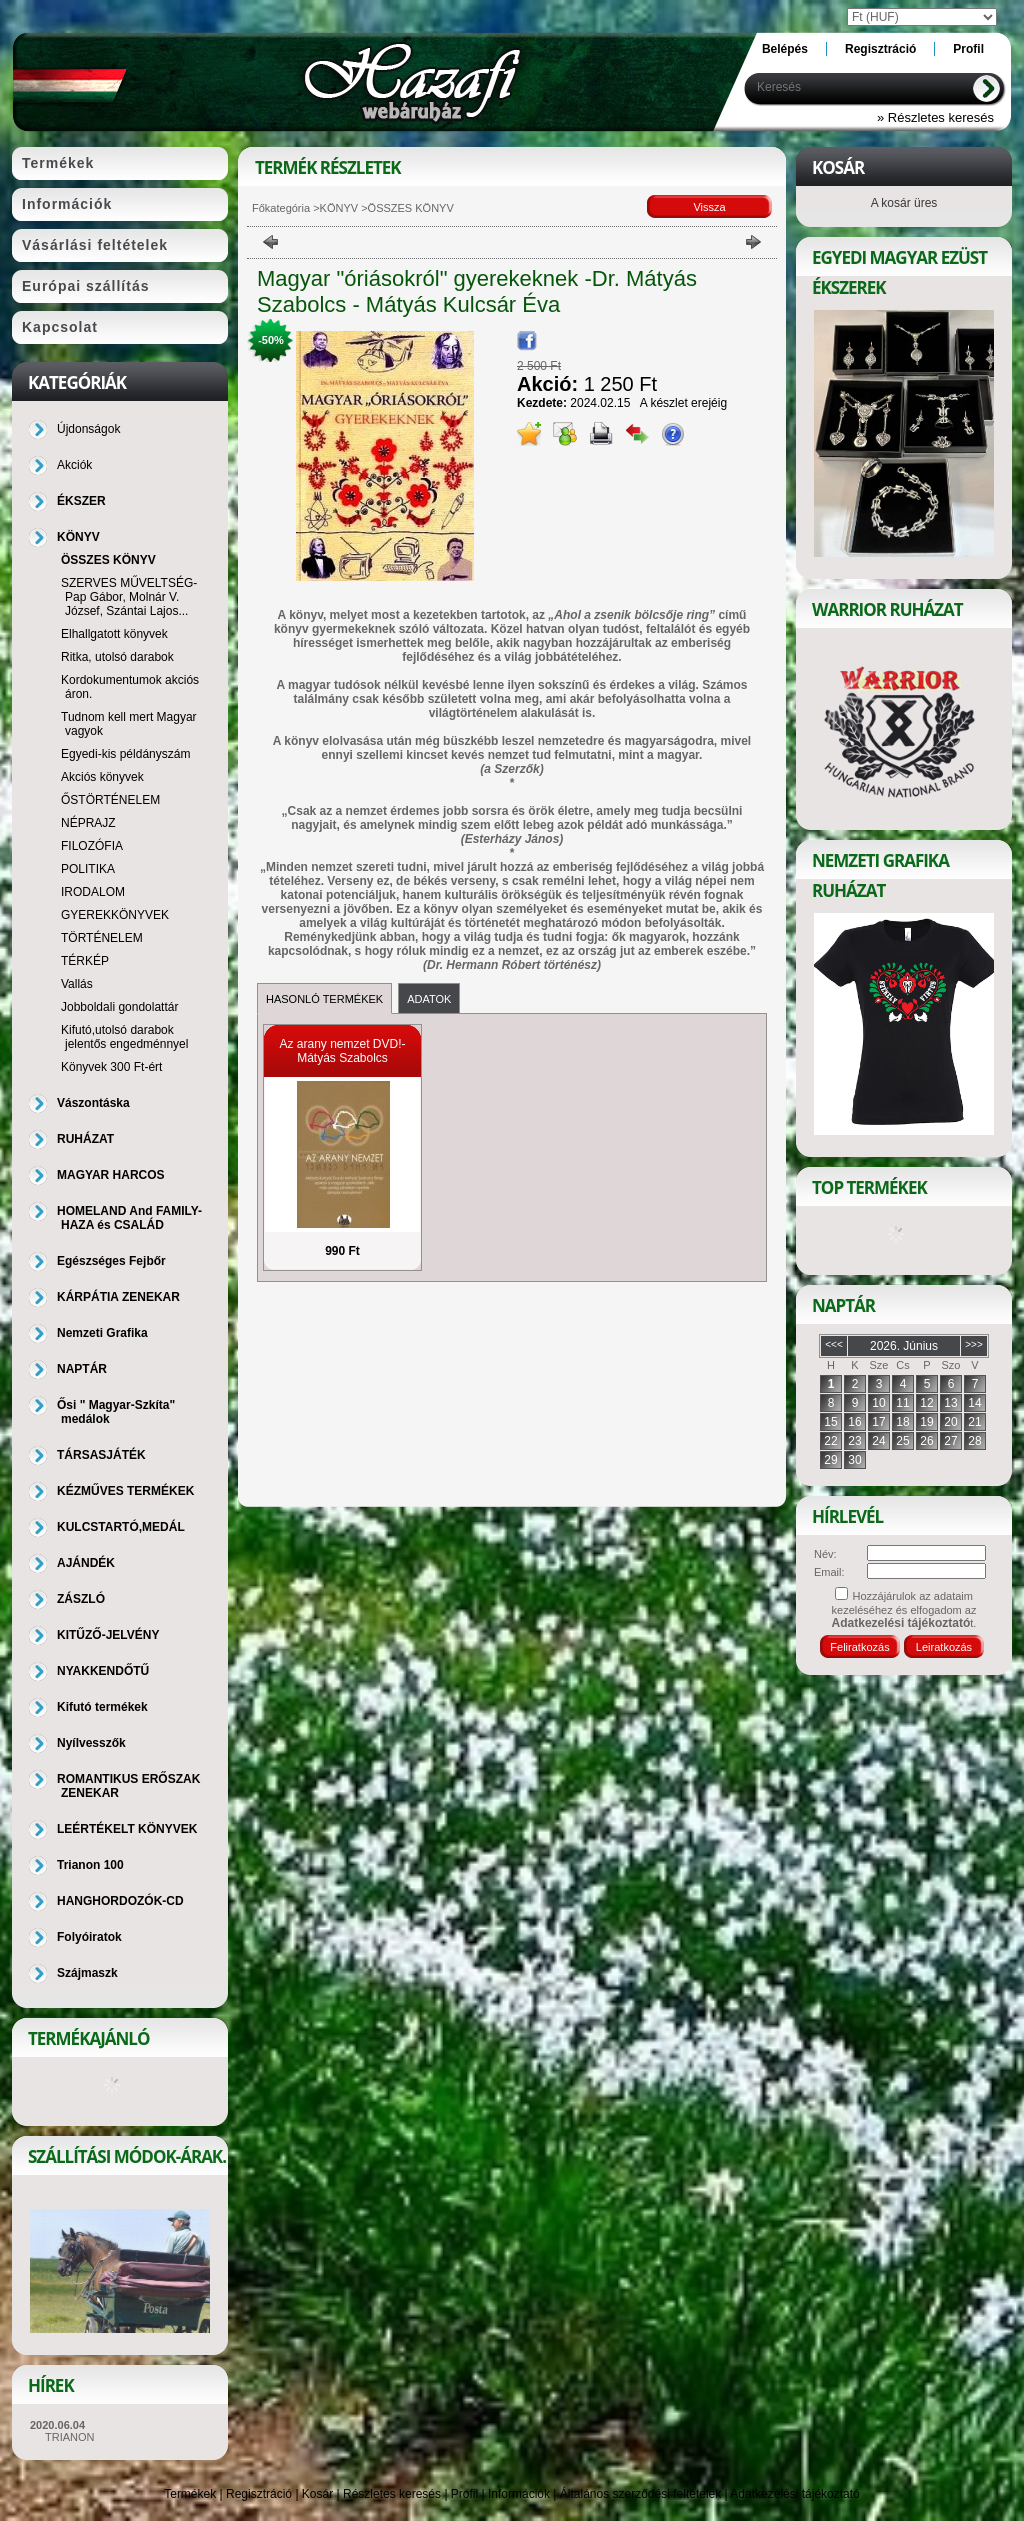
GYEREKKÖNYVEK (115, 915)
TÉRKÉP (85, 961)
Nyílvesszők (91, 1743)
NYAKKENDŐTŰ (103, 1671)
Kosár (317, 2494)
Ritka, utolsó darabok (117, 657)
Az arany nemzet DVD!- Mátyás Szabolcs (342, 1051)
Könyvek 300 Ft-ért (111, 1067)
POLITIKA (88, 869)
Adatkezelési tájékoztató (794, 2494)
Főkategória (281, 208)
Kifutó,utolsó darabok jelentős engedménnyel (124, 1037)
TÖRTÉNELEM (102, 938)
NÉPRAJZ (88, 823)
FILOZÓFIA (92, 846)
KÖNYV (339, 208)
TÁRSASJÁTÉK (101, 1455)
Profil (464, 2494)
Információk (519, 2494)
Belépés (785, 49)
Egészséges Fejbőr (111, 1261)
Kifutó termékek (102, 1707)
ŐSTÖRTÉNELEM (110, 800)
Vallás (77, 984)
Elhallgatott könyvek (114, 634)
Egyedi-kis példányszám (125, 754)
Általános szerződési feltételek (640, 2494)
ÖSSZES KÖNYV (108, 560)
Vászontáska (93, 1103)
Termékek (190, 2494)
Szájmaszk (87, 1973)
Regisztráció (259, 2494)
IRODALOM (93, 892)
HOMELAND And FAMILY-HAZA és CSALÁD (129, 1218)
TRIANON (70, 2437)
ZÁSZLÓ (81, 1599)
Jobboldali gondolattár (119, 1007)
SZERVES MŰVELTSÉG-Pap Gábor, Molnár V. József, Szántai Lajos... (129, 597)
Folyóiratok (89, 1937)
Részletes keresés (392, 2494)
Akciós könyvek (102, 777)
